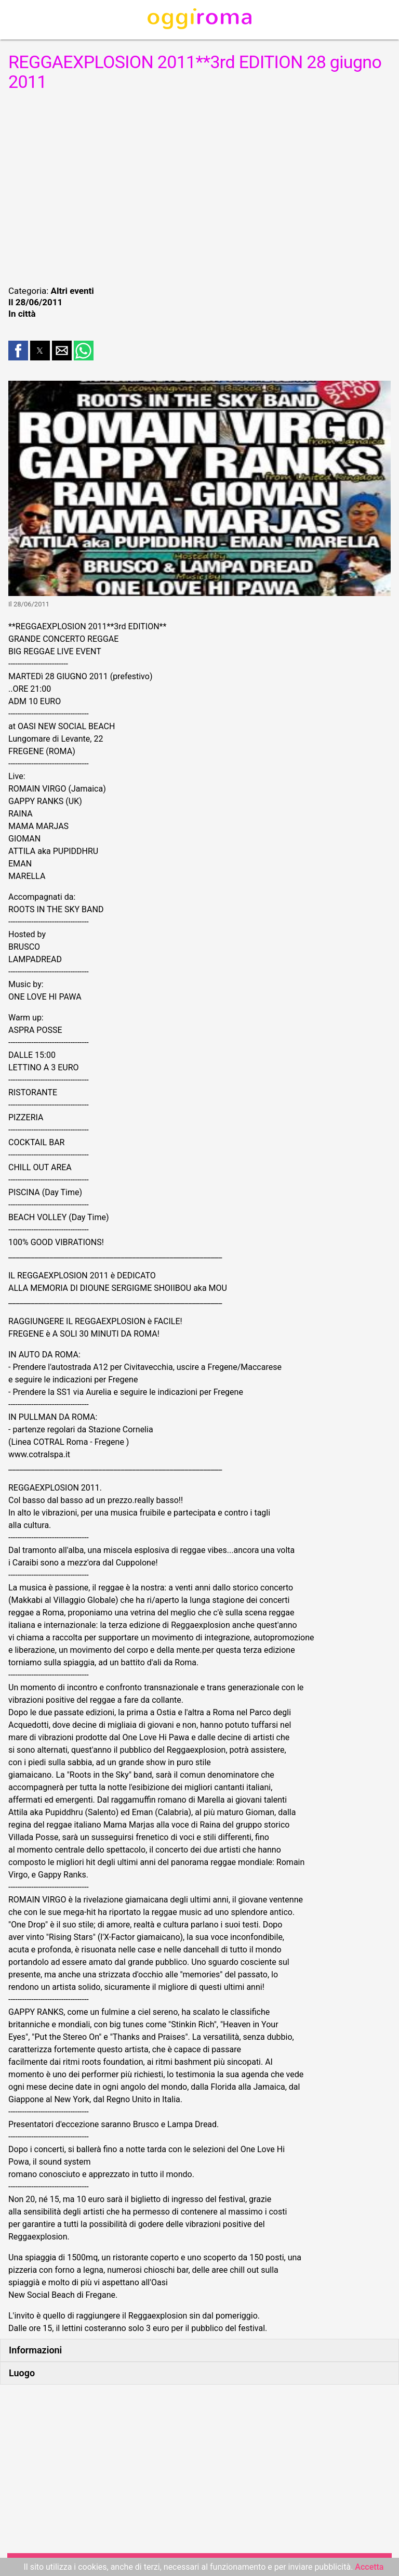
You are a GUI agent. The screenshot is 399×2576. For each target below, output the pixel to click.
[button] (18, 350)
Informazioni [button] (35, 2350)
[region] (199, 187)
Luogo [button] (22, 2372)
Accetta (369, 2567)
